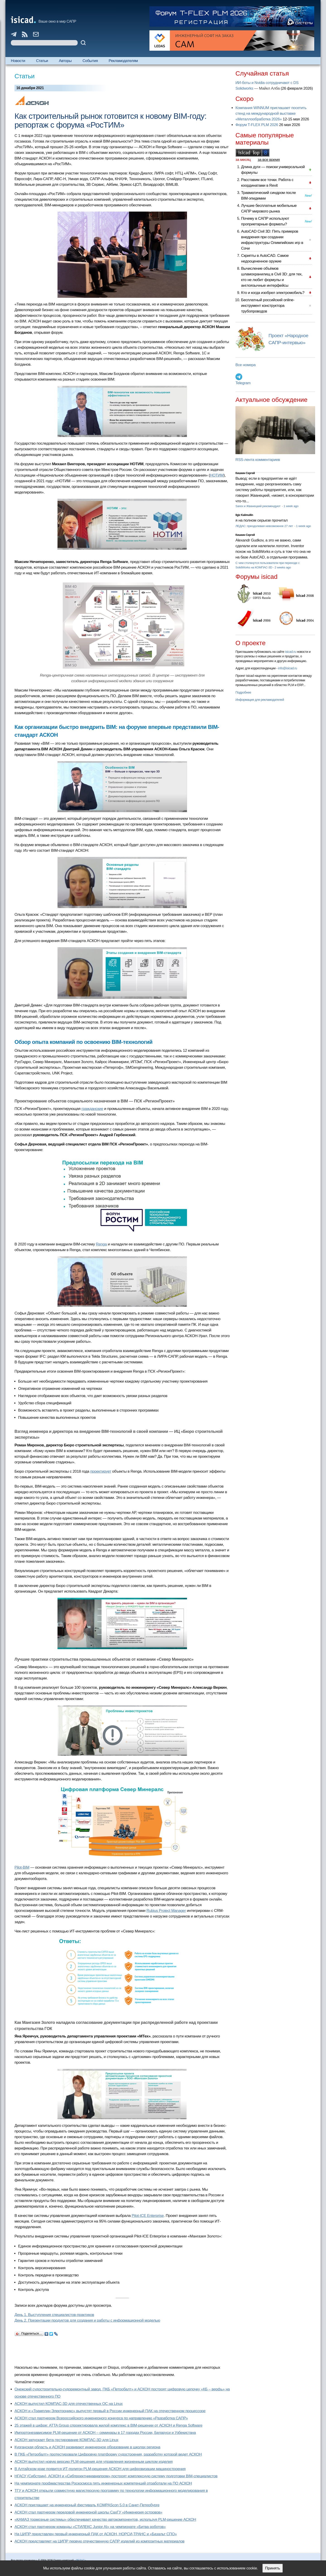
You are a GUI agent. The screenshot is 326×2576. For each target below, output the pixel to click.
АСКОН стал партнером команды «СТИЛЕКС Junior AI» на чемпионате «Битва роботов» (90, 2527)
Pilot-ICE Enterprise (148, 2215)
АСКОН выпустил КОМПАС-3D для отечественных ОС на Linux (68, 2404)
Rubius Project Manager (166, 1910)
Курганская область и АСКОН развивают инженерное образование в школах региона (87, 2447)
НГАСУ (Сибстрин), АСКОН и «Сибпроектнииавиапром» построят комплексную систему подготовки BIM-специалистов (116, 2476)
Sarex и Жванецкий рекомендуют (258, 506)
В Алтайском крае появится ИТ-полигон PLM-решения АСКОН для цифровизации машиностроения (100, 2469)
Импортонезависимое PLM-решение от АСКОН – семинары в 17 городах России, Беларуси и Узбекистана (105, 2433)
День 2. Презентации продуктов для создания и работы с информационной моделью (87, 2320)
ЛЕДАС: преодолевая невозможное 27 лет (264, 526)
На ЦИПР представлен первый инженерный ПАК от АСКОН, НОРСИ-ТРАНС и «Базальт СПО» (95, 2534)
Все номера (245, 365)
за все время (269, 159)
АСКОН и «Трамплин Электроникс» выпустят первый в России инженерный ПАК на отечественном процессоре (110, 2411)
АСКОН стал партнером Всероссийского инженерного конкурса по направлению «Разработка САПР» (101, 2418)
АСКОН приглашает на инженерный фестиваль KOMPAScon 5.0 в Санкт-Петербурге (86, 2505)
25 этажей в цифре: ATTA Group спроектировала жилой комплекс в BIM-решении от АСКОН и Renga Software (108, 2425)
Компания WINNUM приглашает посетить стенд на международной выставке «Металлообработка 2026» (271, 113)
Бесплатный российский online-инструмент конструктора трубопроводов (268, 305)
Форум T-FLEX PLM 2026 (256, 125)
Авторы (65, 61)
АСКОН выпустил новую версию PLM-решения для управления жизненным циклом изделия (93, 2461)
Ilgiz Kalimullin (244, 515)
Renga (101, 1244)
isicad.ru (290, 652)
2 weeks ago (283, 567)
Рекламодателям (123, 61)
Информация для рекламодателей (259, 699)
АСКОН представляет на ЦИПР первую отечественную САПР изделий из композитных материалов (99, 2541)
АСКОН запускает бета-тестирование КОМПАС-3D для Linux (66, 2440)
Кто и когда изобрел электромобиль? (272, 293)
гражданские (92, 1109)
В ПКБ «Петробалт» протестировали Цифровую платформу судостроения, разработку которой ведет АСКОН (108, 2454)
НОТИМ (216, 475)
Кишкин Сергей (245, 473)
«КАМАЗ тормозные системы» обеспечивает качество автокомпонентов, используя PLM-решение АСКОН (105, 2519)
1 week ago (290, 506)
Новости (18, 61)
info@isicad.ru (287, 668)
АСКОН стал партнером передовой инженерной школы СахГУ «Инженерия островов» (88, 2512)
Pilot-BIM (21, 1867)
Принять (272, 2568)
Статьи (42, 61)
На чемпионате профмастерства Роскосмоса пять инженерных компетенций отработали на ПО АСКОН (103, 2483)
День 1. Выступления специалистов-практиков (54, 2315)
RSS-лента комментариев (257, 460)
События (90, 61)
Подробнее (243, 692)
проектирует (100, 1471)
